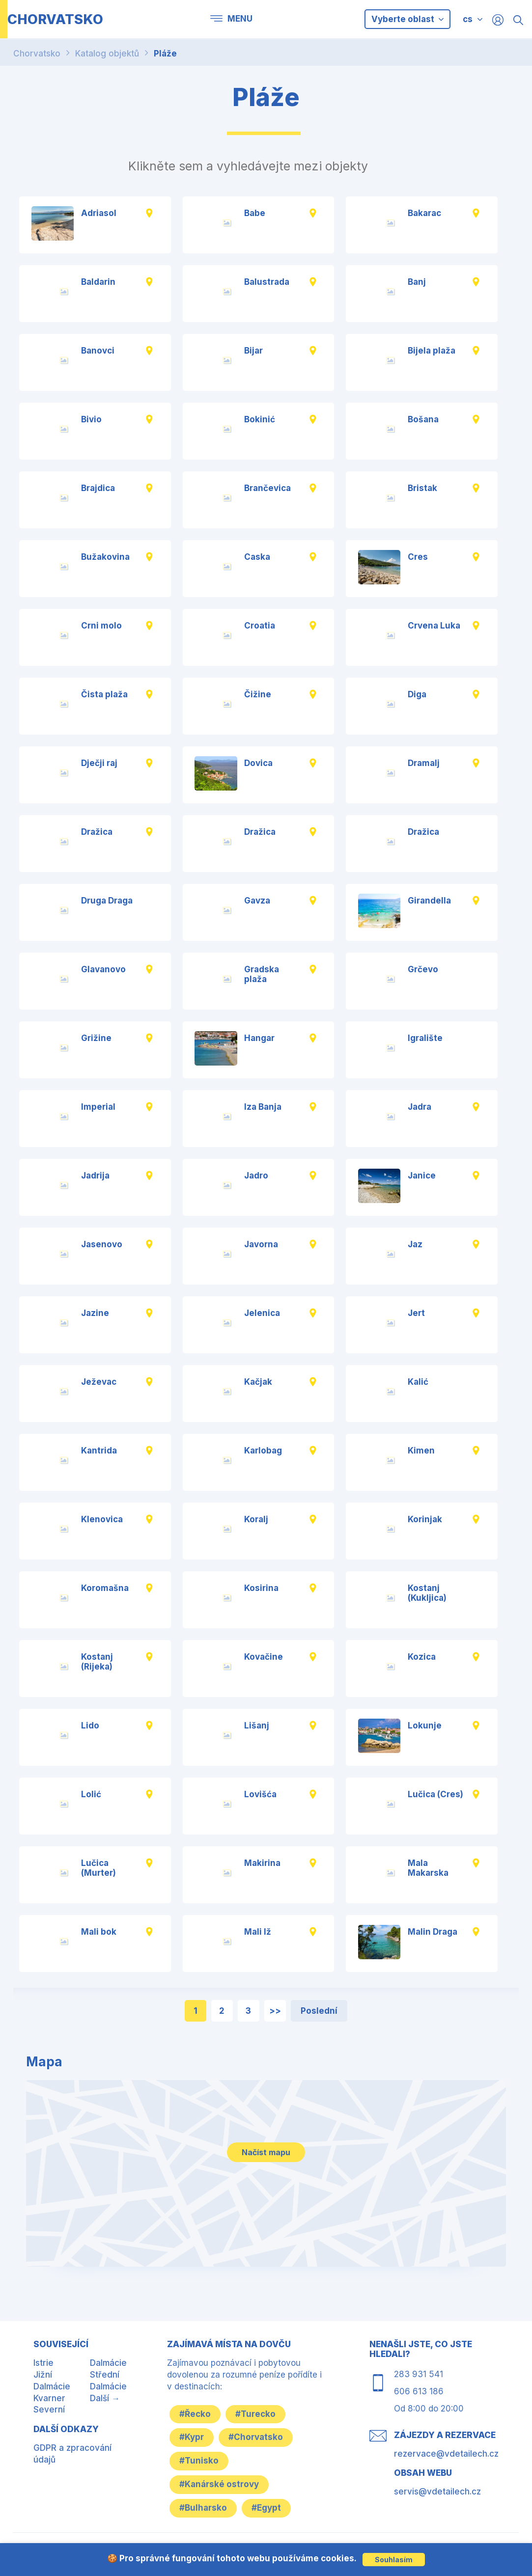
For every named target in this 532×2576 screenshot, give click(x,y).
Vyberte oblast (407, 19)
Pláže (165, 53)
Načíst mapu (266, 2152)
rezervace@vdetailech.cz (446, 2454)
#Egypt (266, 2508)
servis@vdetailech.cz (437, 2491)
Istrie (43, 2363)
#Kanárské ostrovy (219, 2484)
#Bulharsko (203, 2508)
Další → (105, 2398)
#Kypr (191, 2437)
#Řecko (195, 2414)
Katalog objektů (107, 53)
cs (468, 19)
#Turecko (255, 2414)
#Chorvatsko (255, 2437)
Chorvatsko (36, 53)
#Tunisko (199, 2461)
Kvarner (49, 2398)
